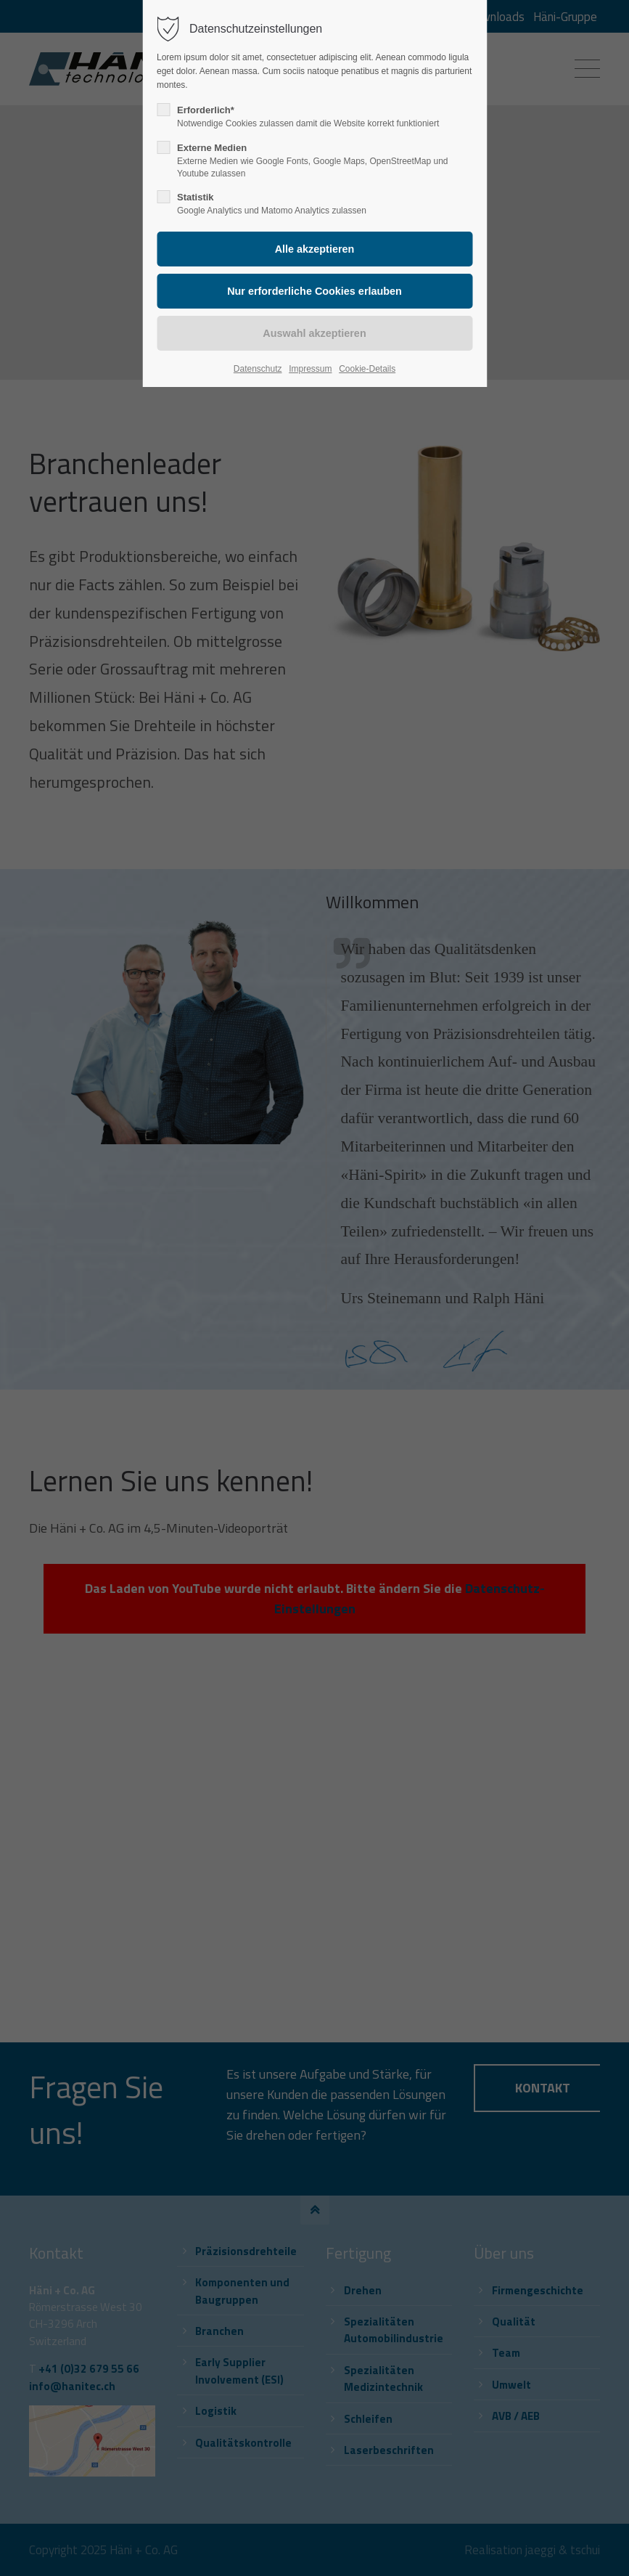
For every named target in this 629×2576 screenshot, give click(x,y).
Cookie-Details (367, 369)
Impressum (310, 369)
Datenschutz (258, 369)
